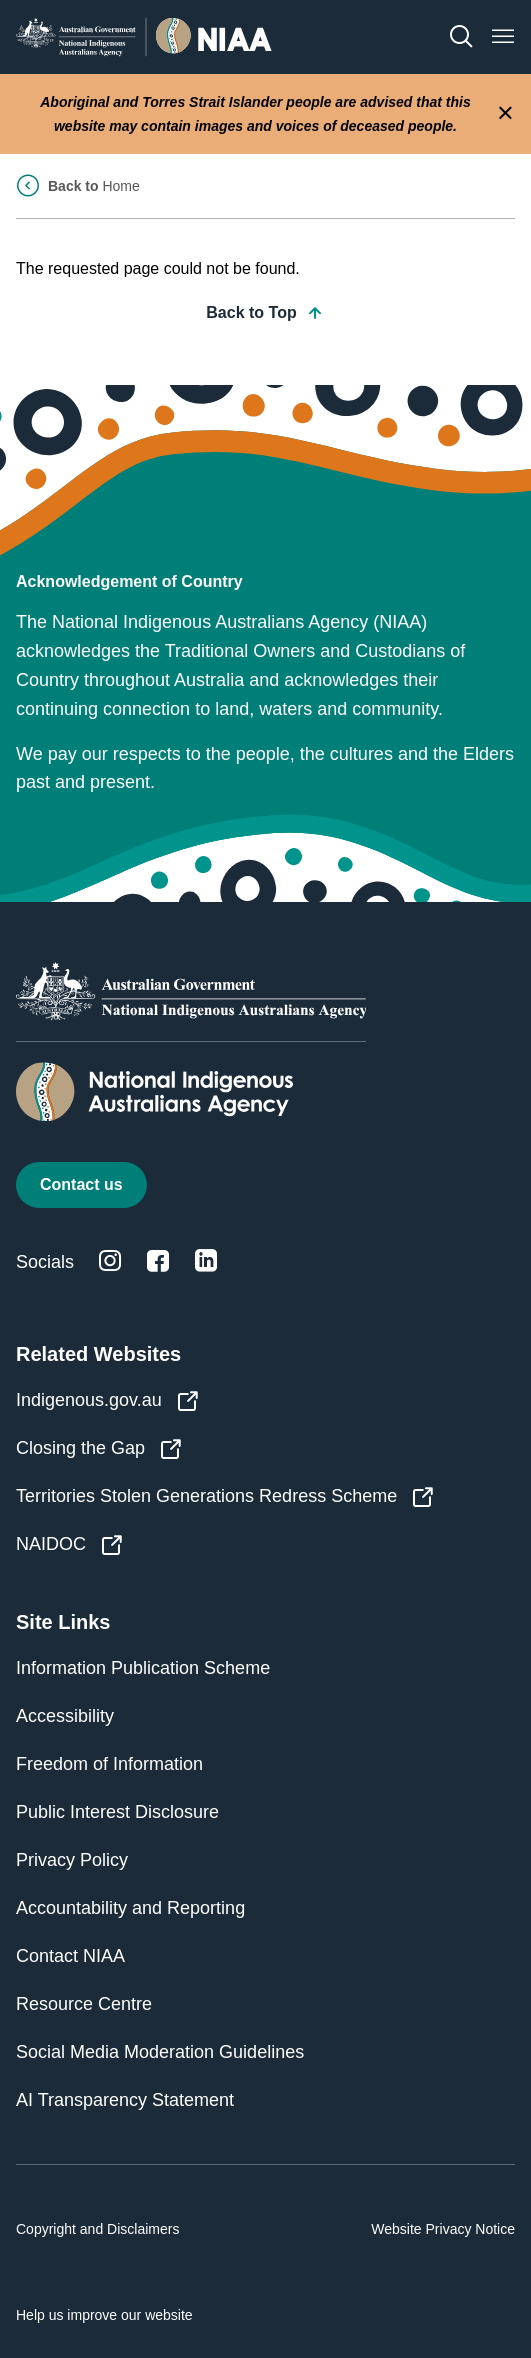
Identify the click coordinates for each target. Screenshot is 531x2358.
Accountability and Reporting (130, 1908)
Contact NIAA (70, 1956)
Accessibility (65, 1716)
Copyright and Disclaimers (97, 2229)
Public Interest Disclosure (117, 1812)
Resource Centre (84, 2004)
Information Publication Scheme (143, 1668)
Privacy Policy (72, 1860)
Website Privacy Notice (443, 2229)
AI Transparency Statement (125, 2100)
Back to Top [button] (265, 313)
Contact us (81, 1184)
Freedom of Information (109, 1764)
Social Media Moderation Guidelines (160, 2052)
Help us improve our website (104, 2315)
